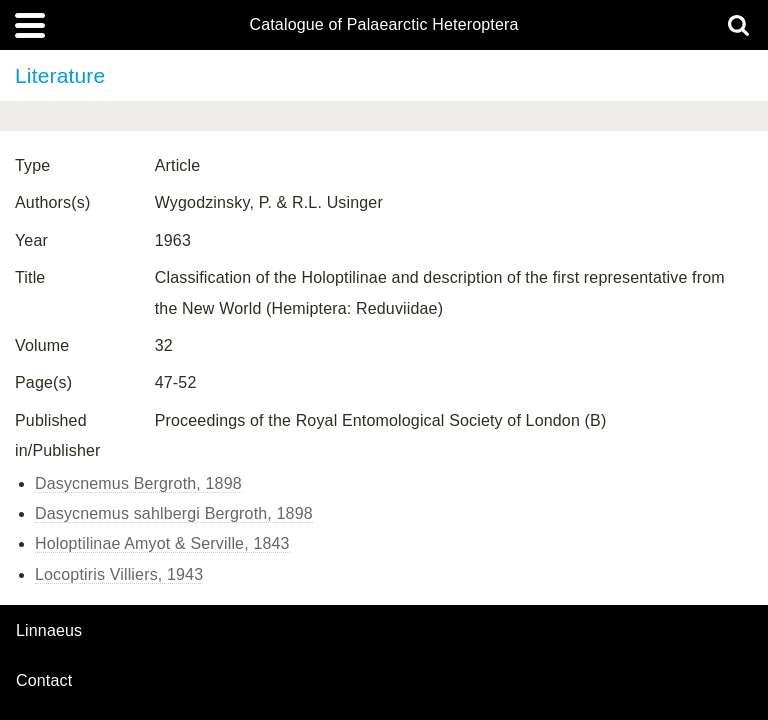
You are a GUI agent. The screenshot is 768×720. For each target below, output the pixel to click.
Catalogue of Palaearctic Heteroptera (383, 25)
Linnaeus (49, 631)
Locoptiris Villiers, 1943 (119, 574)
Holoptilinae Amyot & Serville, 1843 (162, 543)
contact (44, 680)
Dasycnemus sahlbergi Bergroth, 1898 (174, 513)
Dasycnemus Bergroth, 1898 (138, 483)
